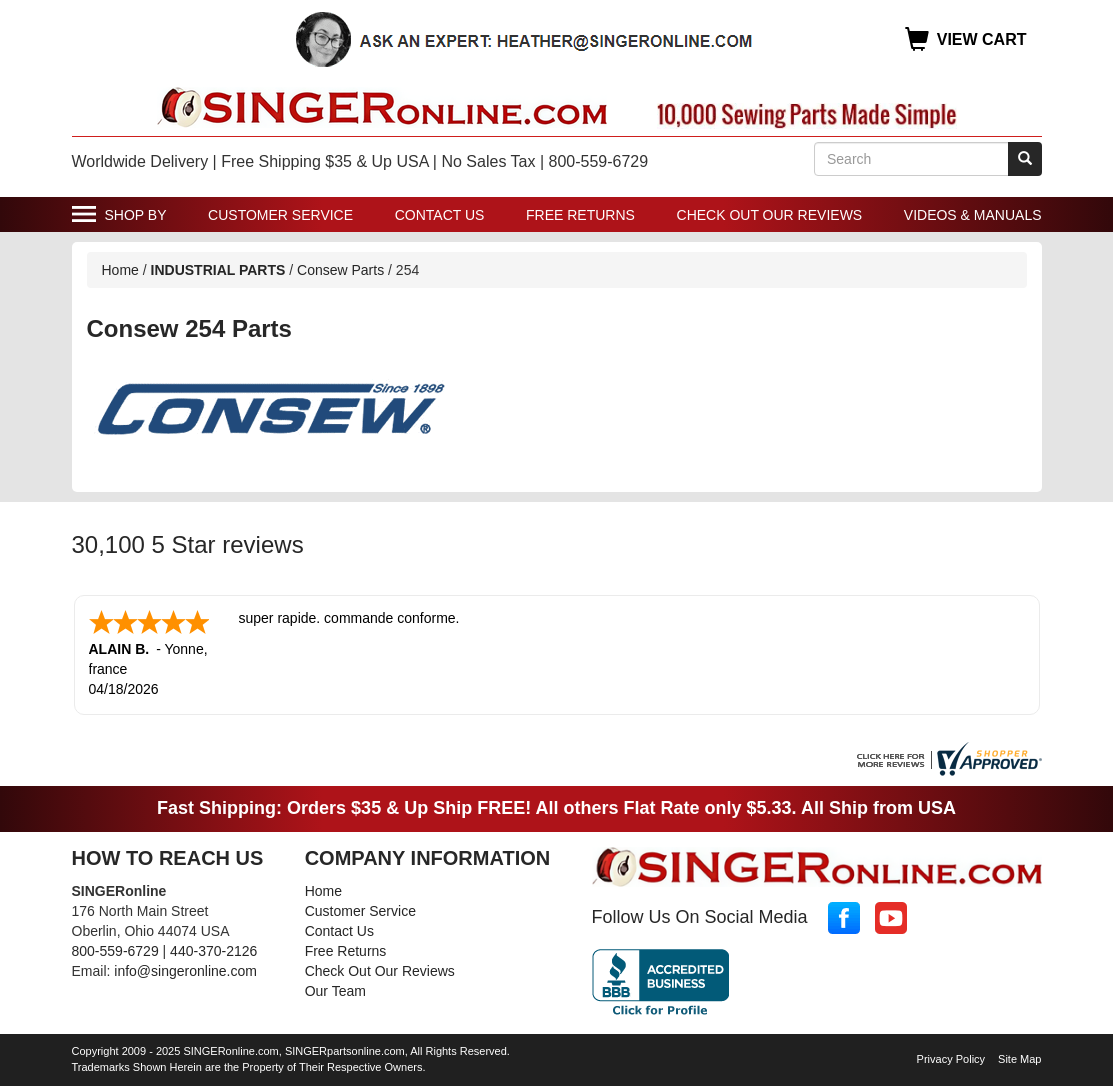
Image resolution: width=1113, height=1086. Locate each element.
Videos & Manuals (973, 215)
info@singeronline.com (185, 971)
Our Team (335, 991)
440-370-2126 (213, 951)
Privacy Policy (951, 1059)
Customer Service (280, 215)
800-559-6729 (115, 951)
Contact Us (440, 215)
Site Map (1019, 1059)
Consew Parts (340, 270)
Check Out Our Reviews (770, 215)
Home (120, 270)
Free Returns (580, 215)
